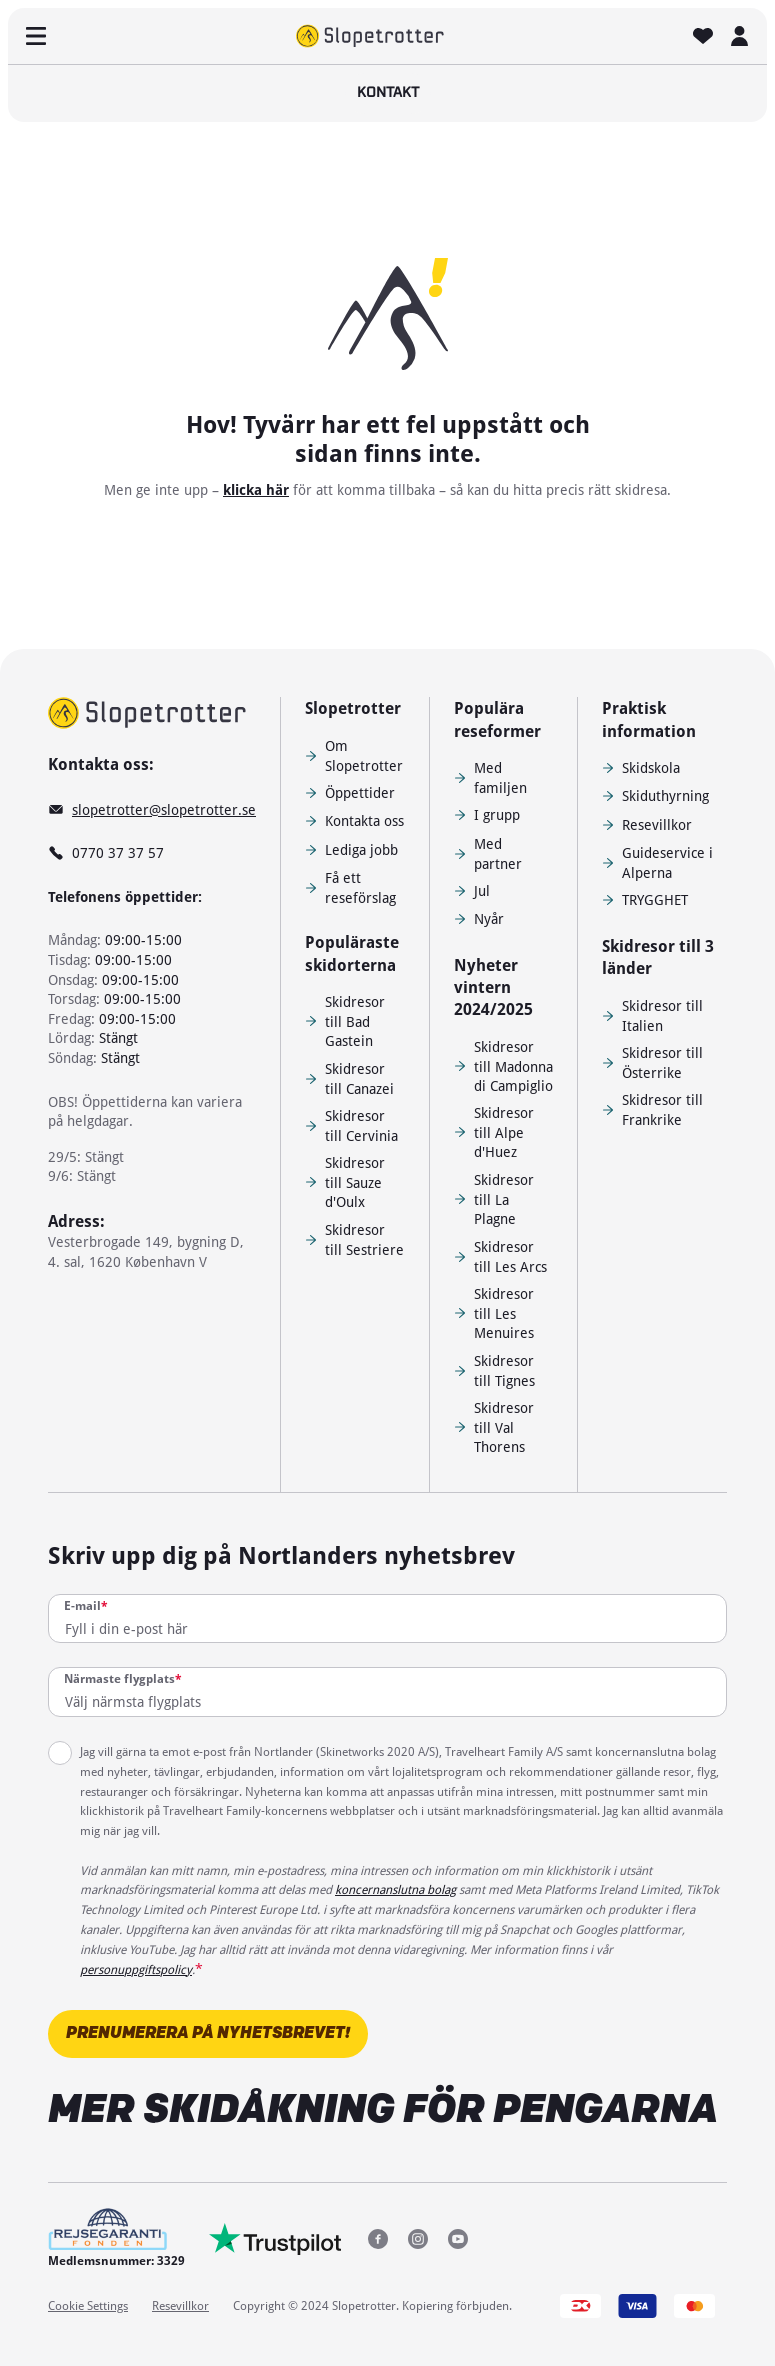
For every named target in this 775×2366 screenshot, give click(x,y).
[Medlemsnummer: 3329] (116, 2238)
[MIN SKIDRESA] (739, 36)
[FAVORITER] (703, 36)
